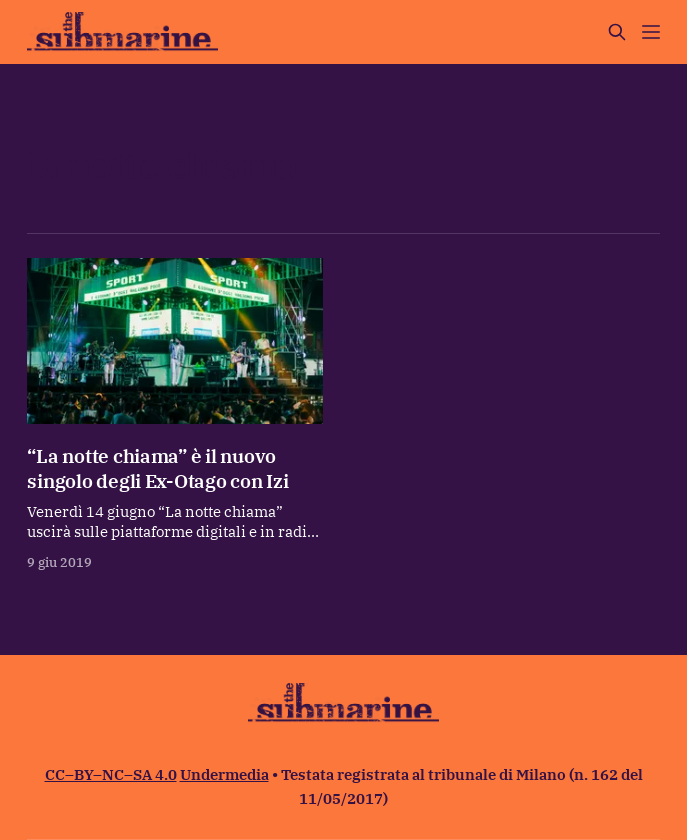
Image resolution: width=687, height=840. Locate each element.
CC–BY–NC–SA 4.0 (111, 774)
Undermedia (224, 774)
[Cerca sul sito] (617, 32)
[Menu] (651, 32)
